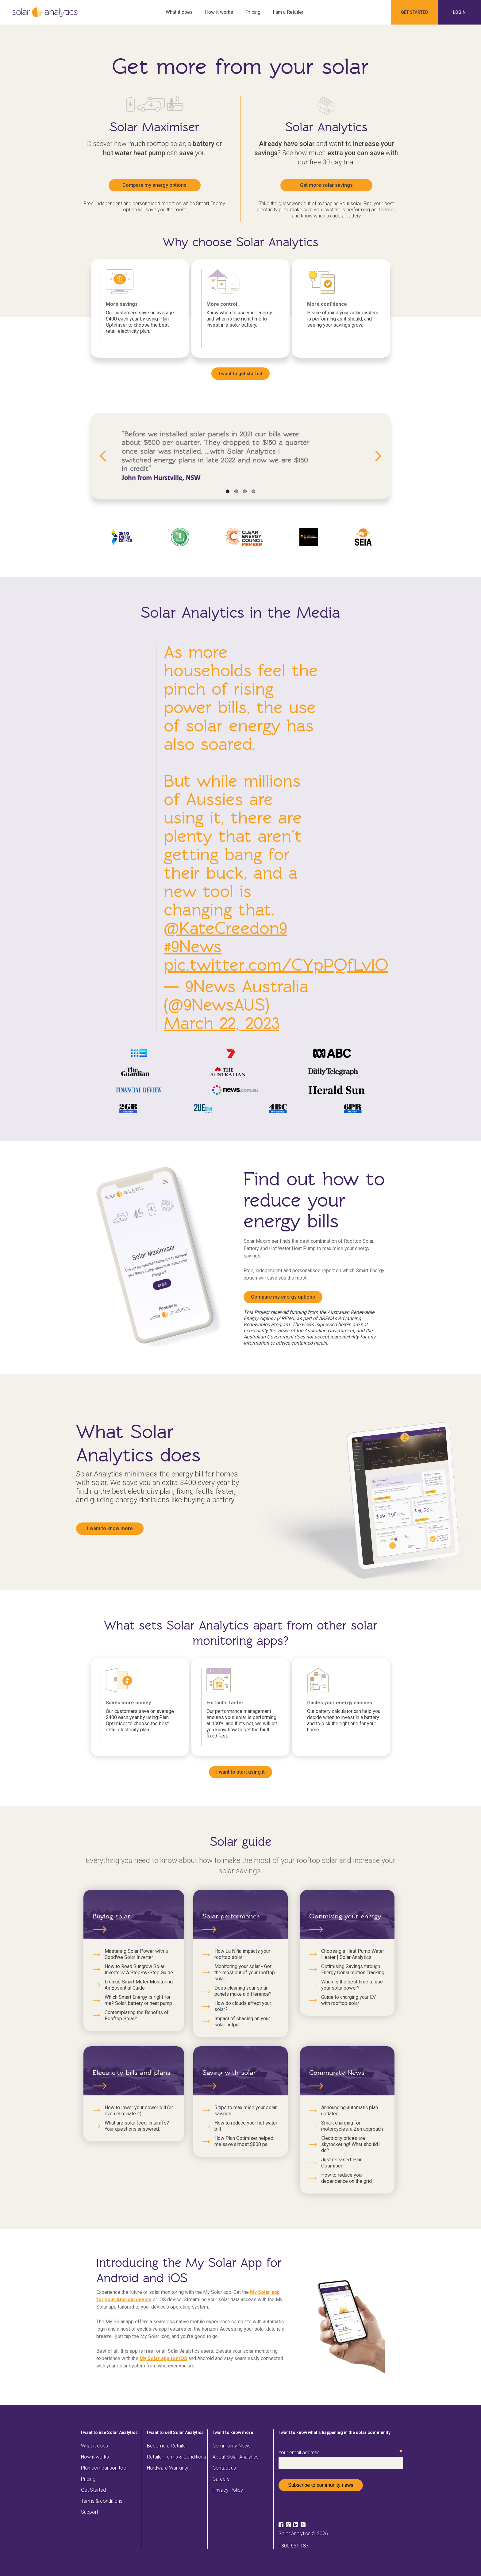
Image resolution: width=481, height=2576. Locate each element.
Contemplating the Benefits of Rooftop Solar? (137, 2015)
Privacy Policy (228, 2490)
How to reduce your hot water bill (245, 2126)
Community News (232, 2446)
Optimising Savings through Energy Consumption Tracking (352, 1969)
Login (459, 12)
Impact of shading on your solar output (242, 2022)
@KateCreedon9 (225, 927)
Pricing (252, 12)
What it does (179, 12)
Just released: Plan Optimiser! (342, 2163)
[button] (103, 456)
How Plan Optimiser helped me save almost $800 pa (243, 2141)
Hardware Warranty (167, 2468)
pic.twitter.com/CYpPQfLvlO (276, 964)
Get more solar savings (326, 185)
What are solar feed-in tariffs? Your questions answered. (137, 2126)
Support (89, 2512)
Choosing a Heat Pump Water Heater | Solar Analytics (352, 1954)
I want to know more (110, 1528)
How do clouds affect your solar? (242, 2006)
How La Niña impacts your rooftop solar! (242, 1954)
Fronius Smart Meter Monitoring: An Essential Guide (139, 1985)
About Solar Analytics (236, 2457)
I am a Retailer (288, 12)
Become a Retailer (167, 2446)
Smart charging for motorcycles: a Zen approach (352, 2126)
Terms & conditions (101, 2501)
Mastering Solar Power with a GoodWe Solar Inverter (136, 1954)
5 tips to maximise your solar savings (245, 2111)
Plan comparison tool (104, 2468)
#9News (192, 946)
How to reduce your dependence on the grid (346, 2178)
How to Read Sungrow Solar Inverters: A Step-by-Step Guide (139, 1969)
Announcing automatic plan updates (349, 2111)
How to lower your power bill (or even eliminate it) (139, 2111)
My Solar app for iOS (163, 2358)
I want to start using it (240, 1772)
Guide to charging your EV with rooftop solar (348, 2000)
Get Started (93, 2490)
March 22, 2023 (221, 1022)
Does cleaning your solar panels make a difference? (242, 1991)
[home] (45, 12)
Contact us (224, 2468)
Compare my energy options (154, 185)
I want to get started (240, 373)
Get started (414, 12)
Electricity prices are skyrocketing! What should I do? (351, 2144)
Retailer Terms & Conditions (176, 2457)
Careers (221, 2479)
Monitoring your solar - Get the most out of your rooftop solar (244, 1973)
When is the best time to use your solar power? (352, 1985)
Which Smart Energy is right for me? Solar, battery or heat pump (138, 2000)
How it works (219, 12)
